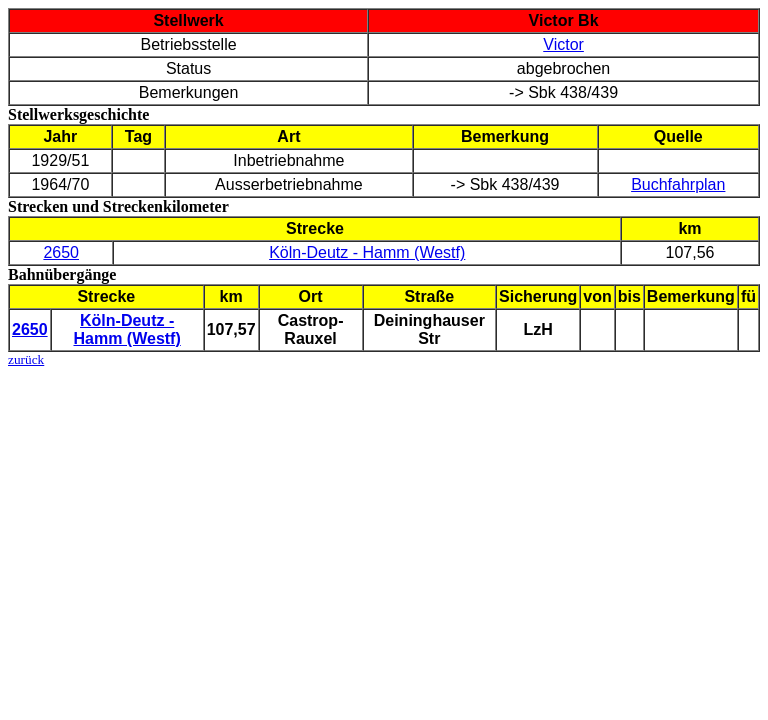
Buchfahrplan (678, 184)
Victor (563, 44)
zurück (26, 359)
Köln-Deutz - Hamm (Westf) (367, 252)
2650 (61, 252)
